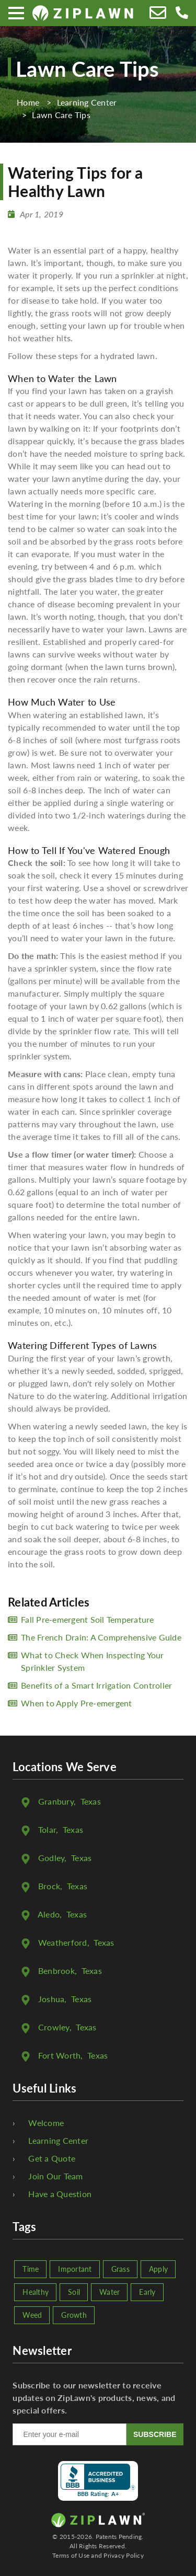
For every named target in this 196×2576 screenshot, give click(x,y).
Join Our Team (55, 2176)
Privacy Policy (123, 2555)
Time (30, 2269)
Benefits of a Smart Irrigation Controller (96, 1685)
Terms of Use (70, 2555)
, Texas (69, 1801)
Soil (74, 2292)
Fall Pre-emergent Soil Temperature (87, 1619)
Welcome (46, 2123)
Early (147, 2292)
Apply (158, 2269)
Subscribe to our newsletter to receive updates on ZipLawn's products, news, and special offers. (94, 2397)
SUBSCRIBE (154, 2434)
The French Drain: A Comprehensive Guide (101, 1637)
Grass (120, 2269)
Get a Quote (51, 2158)
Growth (74, 2315)
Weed (32, 2315)
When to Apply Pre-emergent (76, 1703)
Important (74, 2269)
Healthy (35, 2292)
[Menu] (16, 13)
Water (109, 2292)
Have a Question (59, 2194)
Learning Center (58, 2140)
